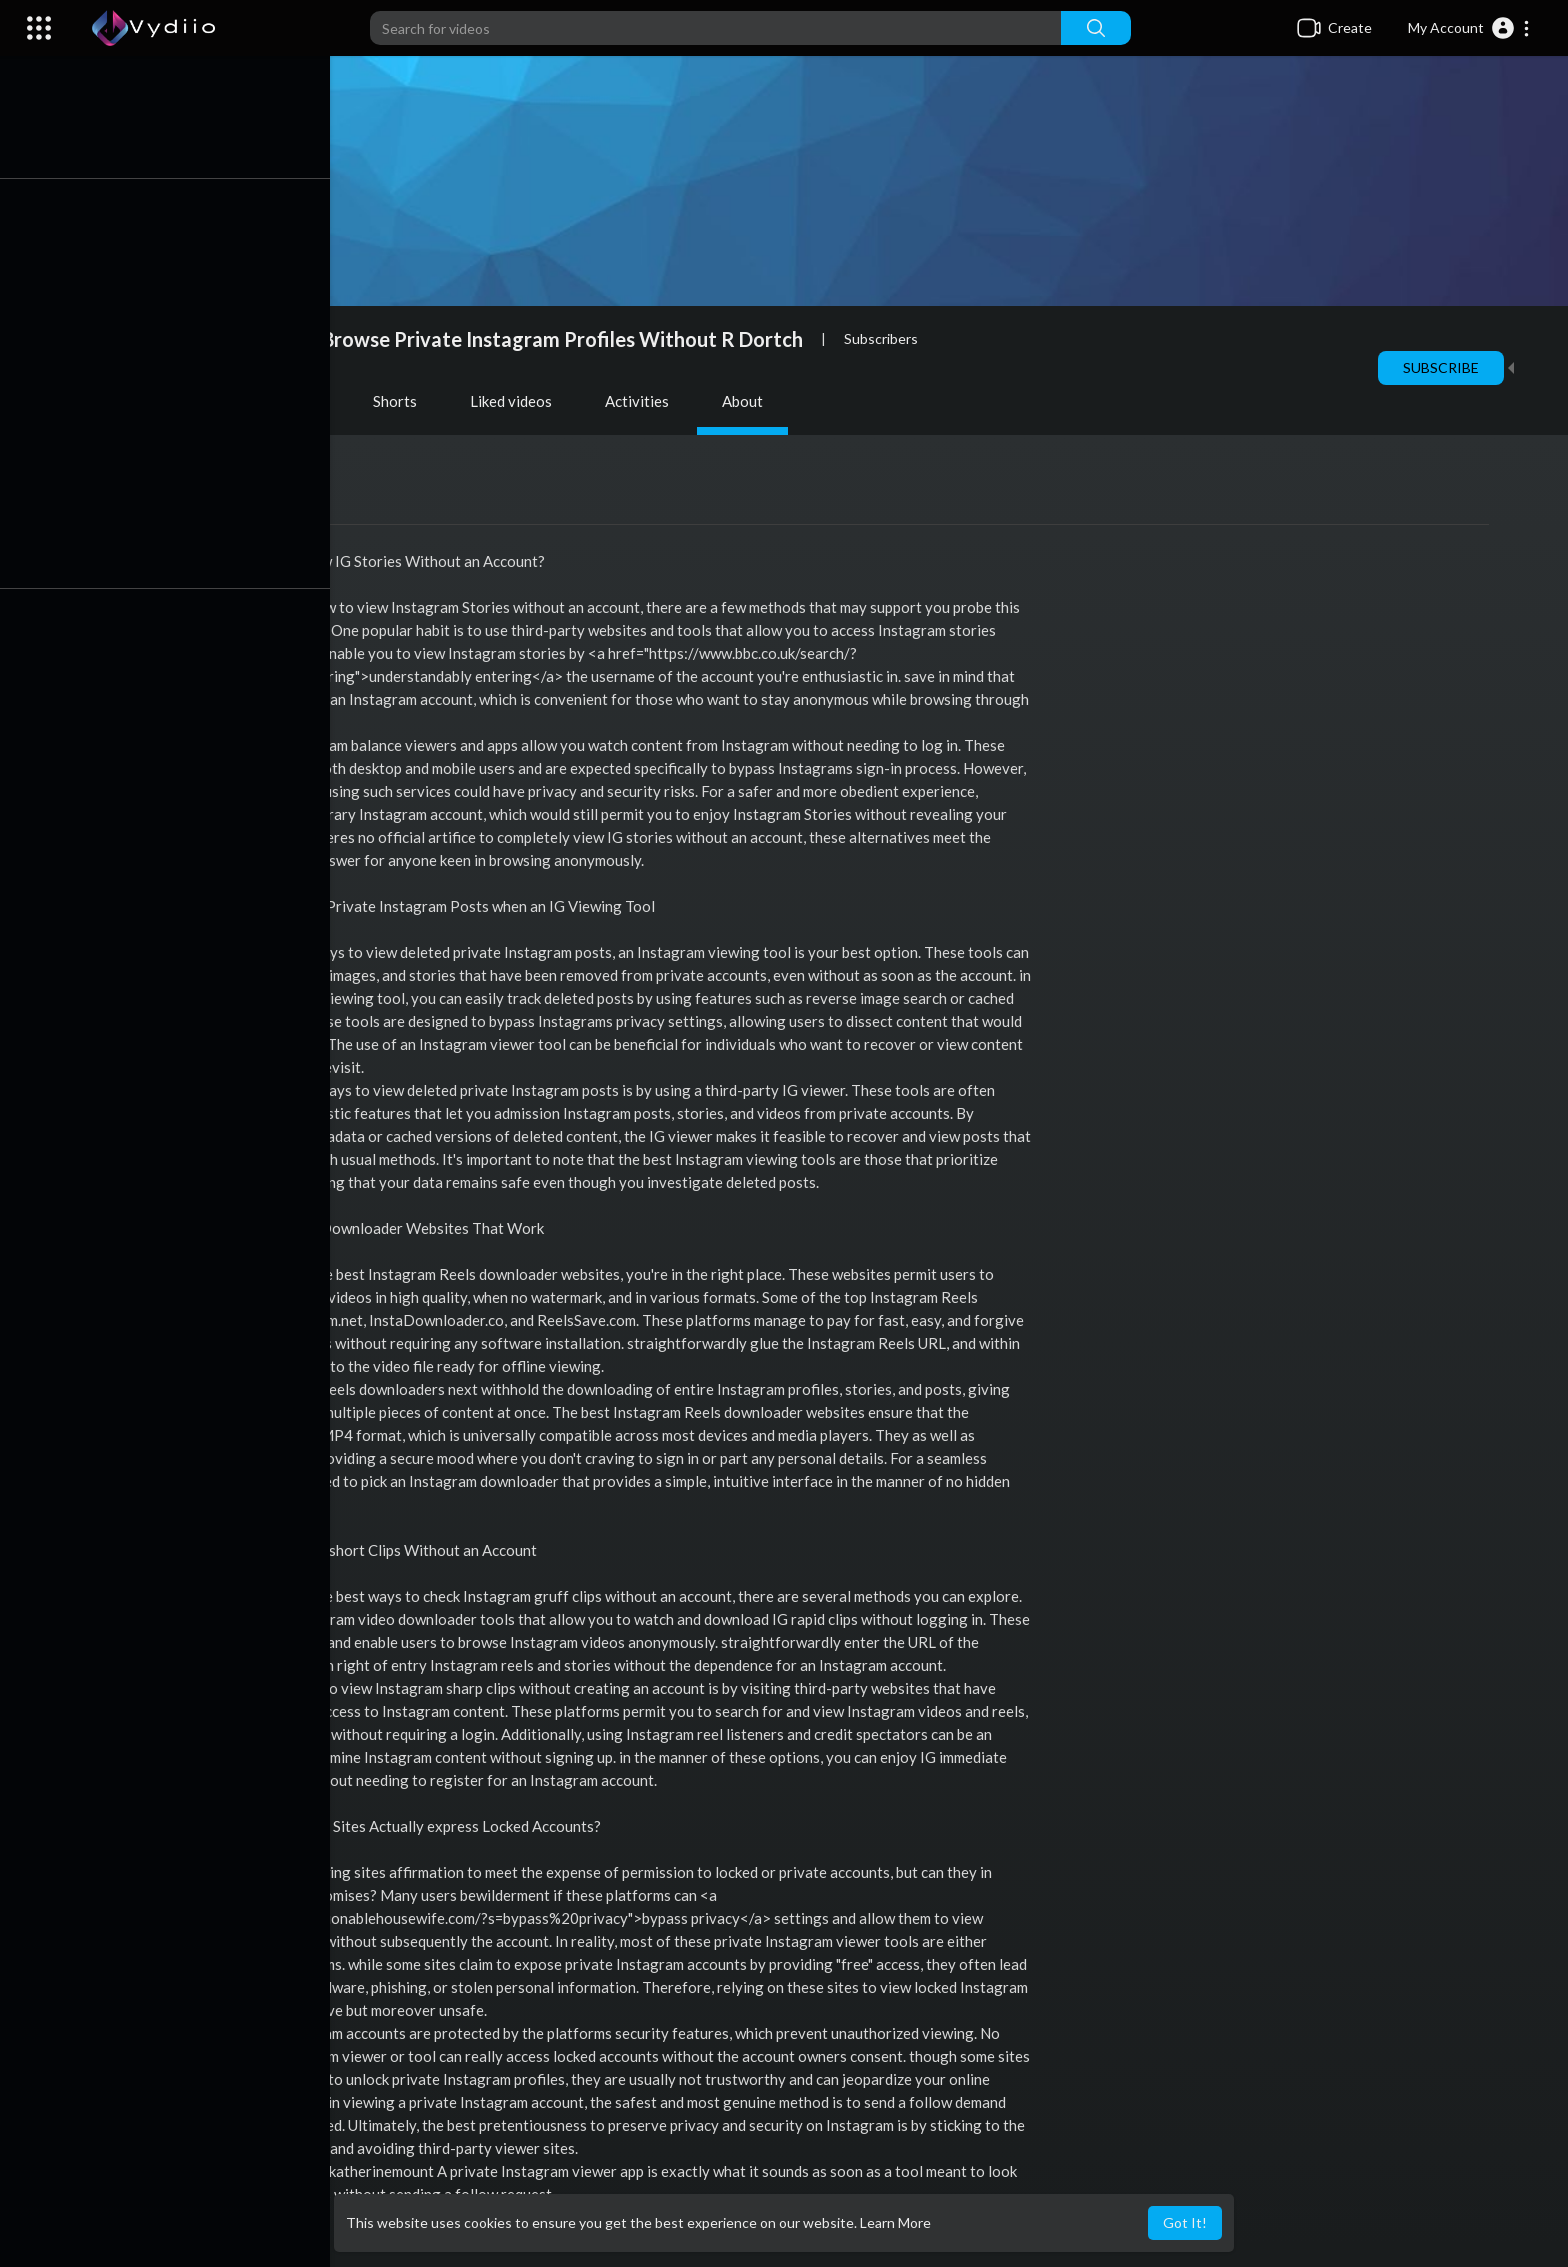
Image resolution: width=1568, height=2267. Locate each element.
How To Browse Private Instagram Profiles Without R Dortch (531, 339)
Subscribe (1446, 367)
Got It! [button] (1185, 2222)
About (747, 401)
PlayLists (294, 401)
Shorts (400, 401)
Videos (187, 401)
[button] (1469, 28)
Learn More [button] (895, 2222)
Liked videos (516, 401)
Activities (642, 401)
